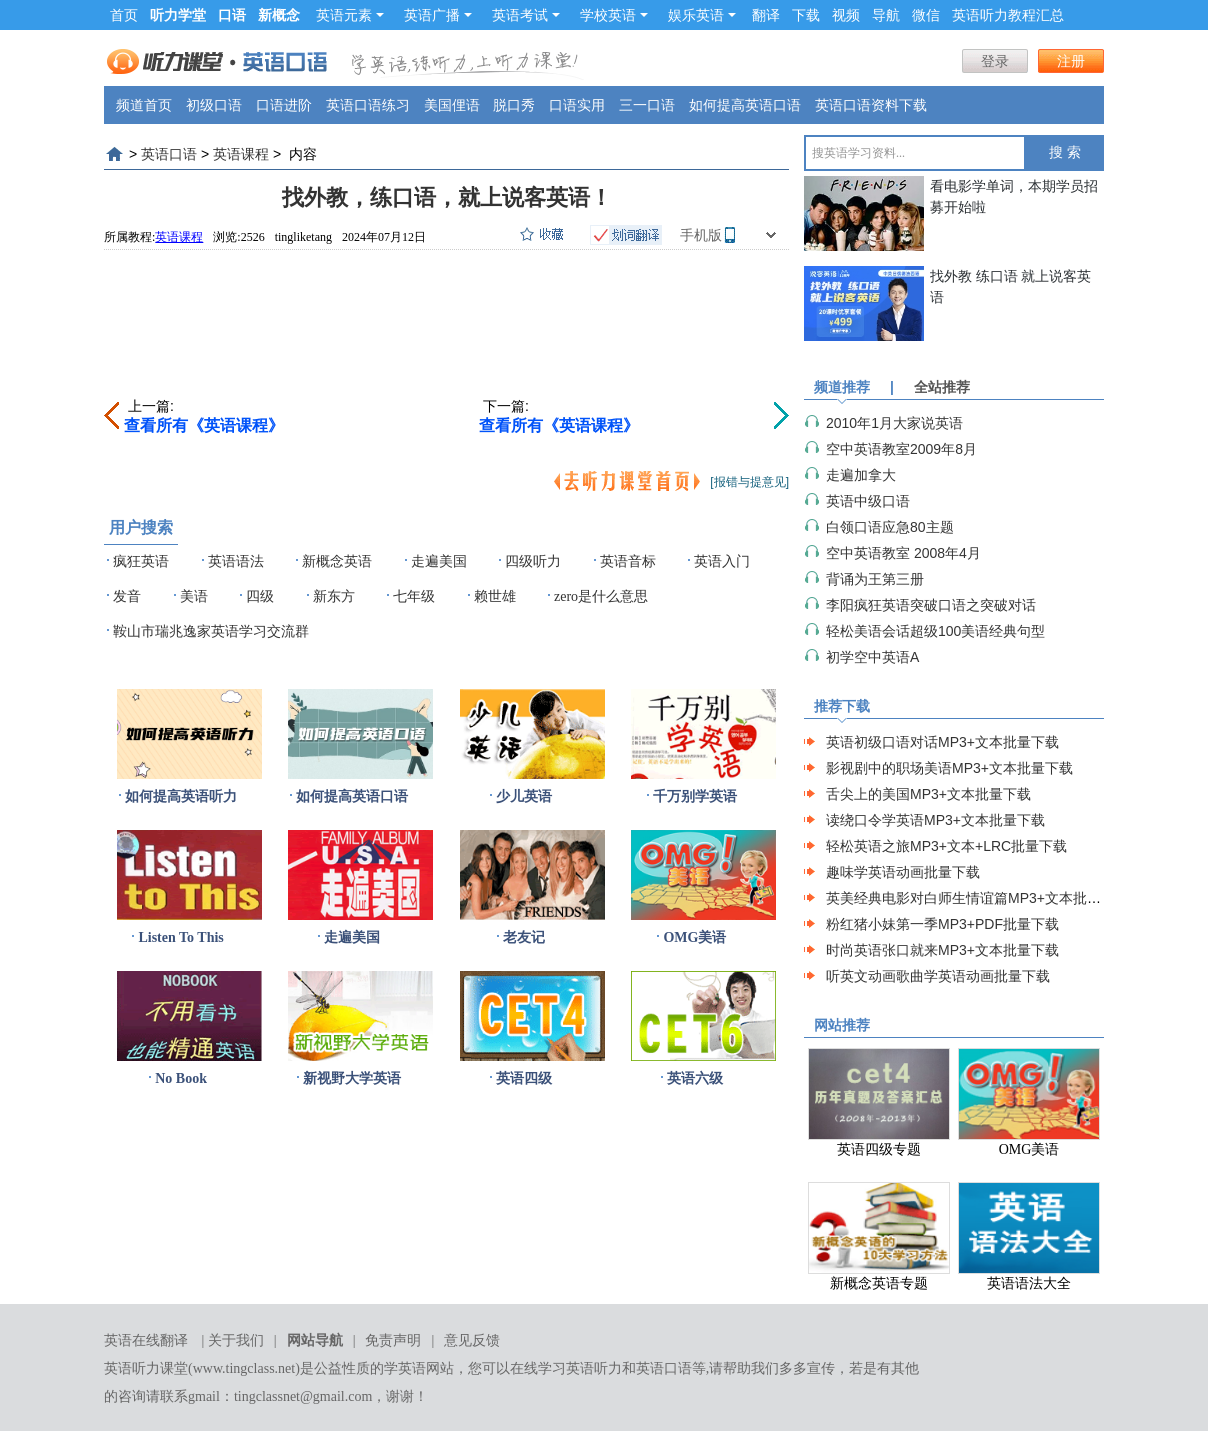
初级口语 (214, 105)
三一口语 (647, 105)
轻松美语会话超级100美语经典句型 (935, 631)
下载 (806, 15)
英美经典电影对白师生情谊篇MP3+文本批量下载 (977, 898)
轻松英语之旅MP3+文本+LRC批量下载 (946, 846)
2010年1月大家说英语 (894, 423)
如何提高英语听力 (181, 796)
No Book (181, 1078)
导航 (886, 15)
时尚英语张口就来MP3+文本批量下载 (942, 950)
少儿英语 (524, 796)
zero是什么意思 (601, 596)
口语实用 (577, 105)
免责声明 (393, 1340)
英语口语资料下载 (871, 105)
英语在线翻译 (146, 1340)
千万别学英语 (695, 796)
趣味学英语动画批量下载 (903, 872)
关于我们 (236, 1340)
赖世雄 (495, 596)
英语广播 (438, 15)
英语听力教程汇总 (1008, 15)
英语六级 (695, 1078)
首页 (124, 15)
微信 (926, 15)
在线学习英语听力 (566, 1368)
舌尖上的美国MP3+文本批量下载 (928, 794)
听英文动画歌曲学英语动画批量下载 (938, 976)
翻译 (766, 15)
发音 (127, 596)
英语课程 (241, 154)
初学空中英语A (872, 657)
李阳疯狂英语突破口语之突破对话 (931, 605)
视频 (846, 15)
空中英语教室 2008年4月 (903, 553)
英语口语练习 (368, 105)
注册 (1071, 61)
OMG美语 (694, 937)
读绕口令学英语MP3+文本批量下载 (935, 820)
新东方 (334, 596)
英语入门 (722, 561)
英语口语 (169, 154)
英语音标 (628, 561)
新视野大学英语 (352, 1078)
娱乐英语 (702, 15)
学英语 (405, 1368)
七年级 (414, 596)
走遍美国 (439, 561)
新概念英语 (337, 561)
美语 (194, 596)
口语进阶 (284, 105)
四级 (260, 596)
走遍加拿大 (861, 475)
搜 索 (1065, 152)
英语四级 (524, 1078)
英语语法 (236, 561)
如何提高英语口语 (745, 105)
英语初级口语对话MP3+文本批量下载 (942, 742)
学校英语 (614, 15)
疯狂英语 (141, 561)
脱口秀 (514, 105)
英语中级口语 (868, 501)
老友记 (524, 937)
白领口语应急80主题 (890, 527)
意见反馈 (472, 1340)
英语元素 (350, 15)
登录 (995, 61)
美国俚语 (452, 105)
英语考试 (526, 15)
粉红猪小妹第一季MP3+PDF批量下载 (942, 924)
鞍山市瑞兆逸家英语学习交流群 (211, 631)
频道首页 (144, 105)
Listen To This (180, 937)
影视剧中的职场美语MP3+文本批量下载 (949, 768)
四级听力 (533, 561)
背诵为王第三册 (875, 579)
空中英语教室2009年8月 (901, 449)
